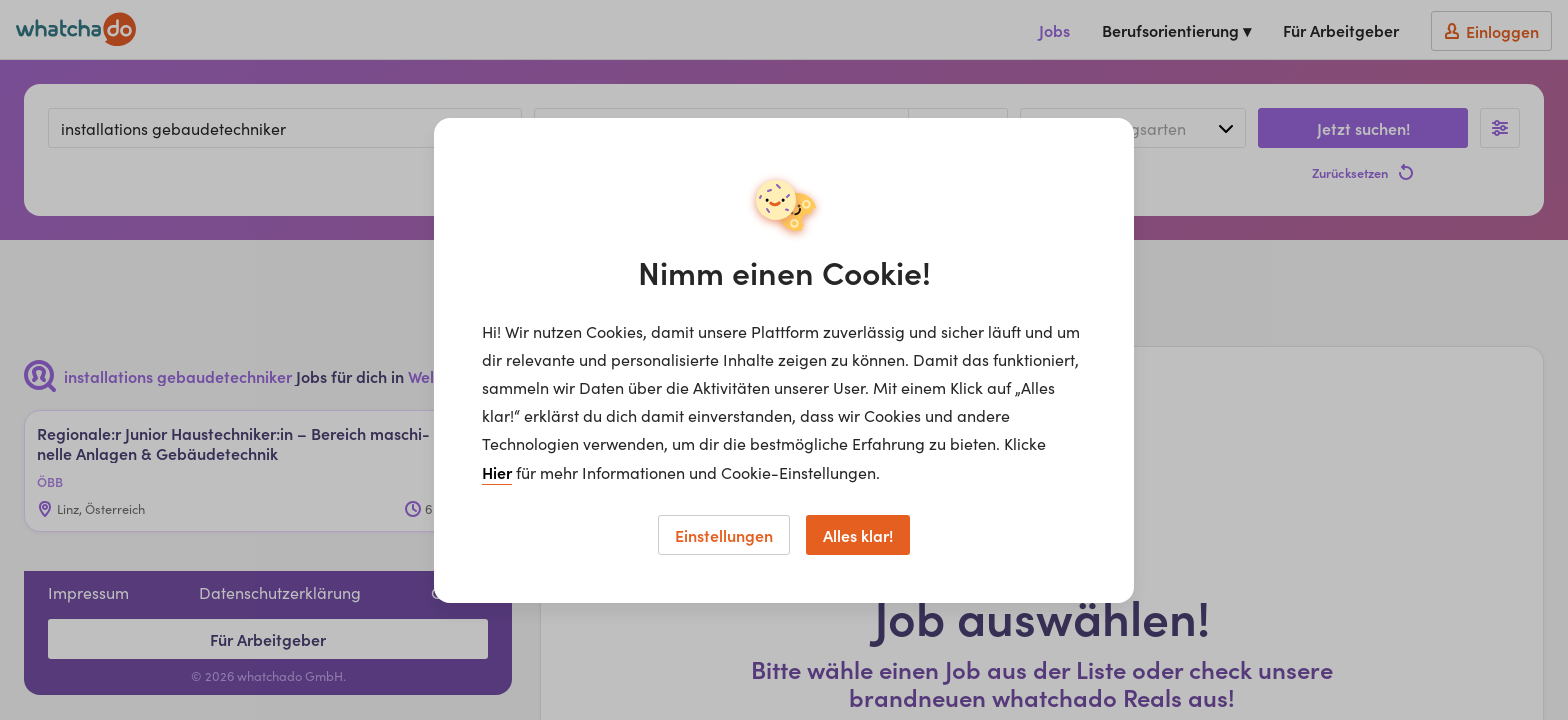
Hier (497, 472)
